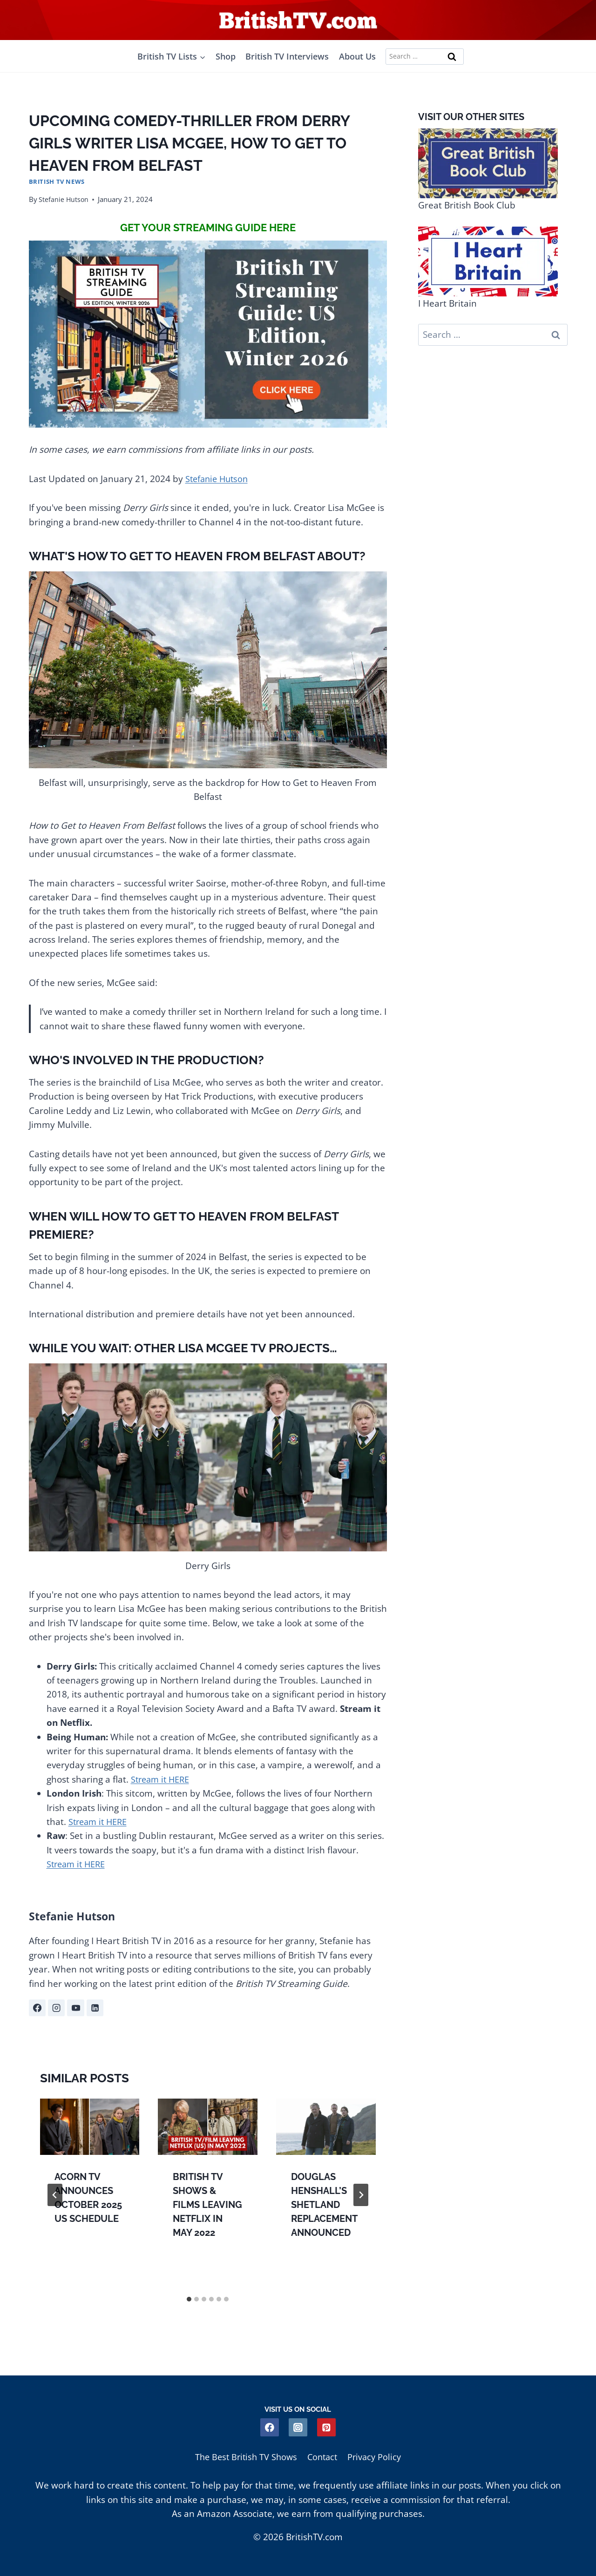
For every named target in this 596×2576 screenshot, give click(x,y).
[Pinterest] (327, 2426)
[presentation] (90, 2127)
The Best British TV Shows (243, 2456)
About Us (357, 56)
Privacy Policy (378, 2456)
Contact (323, 2456)
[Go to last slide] (54, 2196)
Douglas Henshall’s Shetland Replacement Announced (324, 2205)
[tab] (189, 2299)
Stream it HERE (162, 1779)
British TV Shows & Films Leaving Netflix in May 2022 (207, 2205)
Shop (226, 56)
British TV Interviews (287, 56)
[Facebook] (268, 2426)
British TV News (57, 181)
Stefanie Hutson (64, 199)
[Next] (360, 2196)
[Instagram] (297, 2426)
